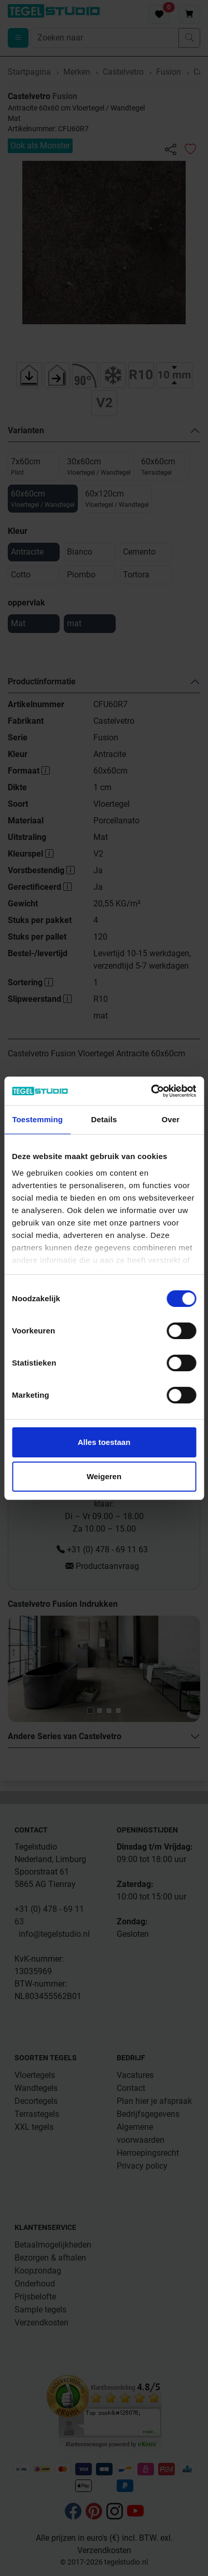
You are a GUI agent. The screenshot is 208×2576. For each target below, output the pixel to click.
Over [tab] (171, 1119)
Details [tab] (104, 1119)
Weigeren (104, 1476)
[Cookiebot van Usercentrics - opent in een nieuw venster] (150, 1091)
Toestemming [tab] (37, 1119)
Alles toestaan (104, 1442)
